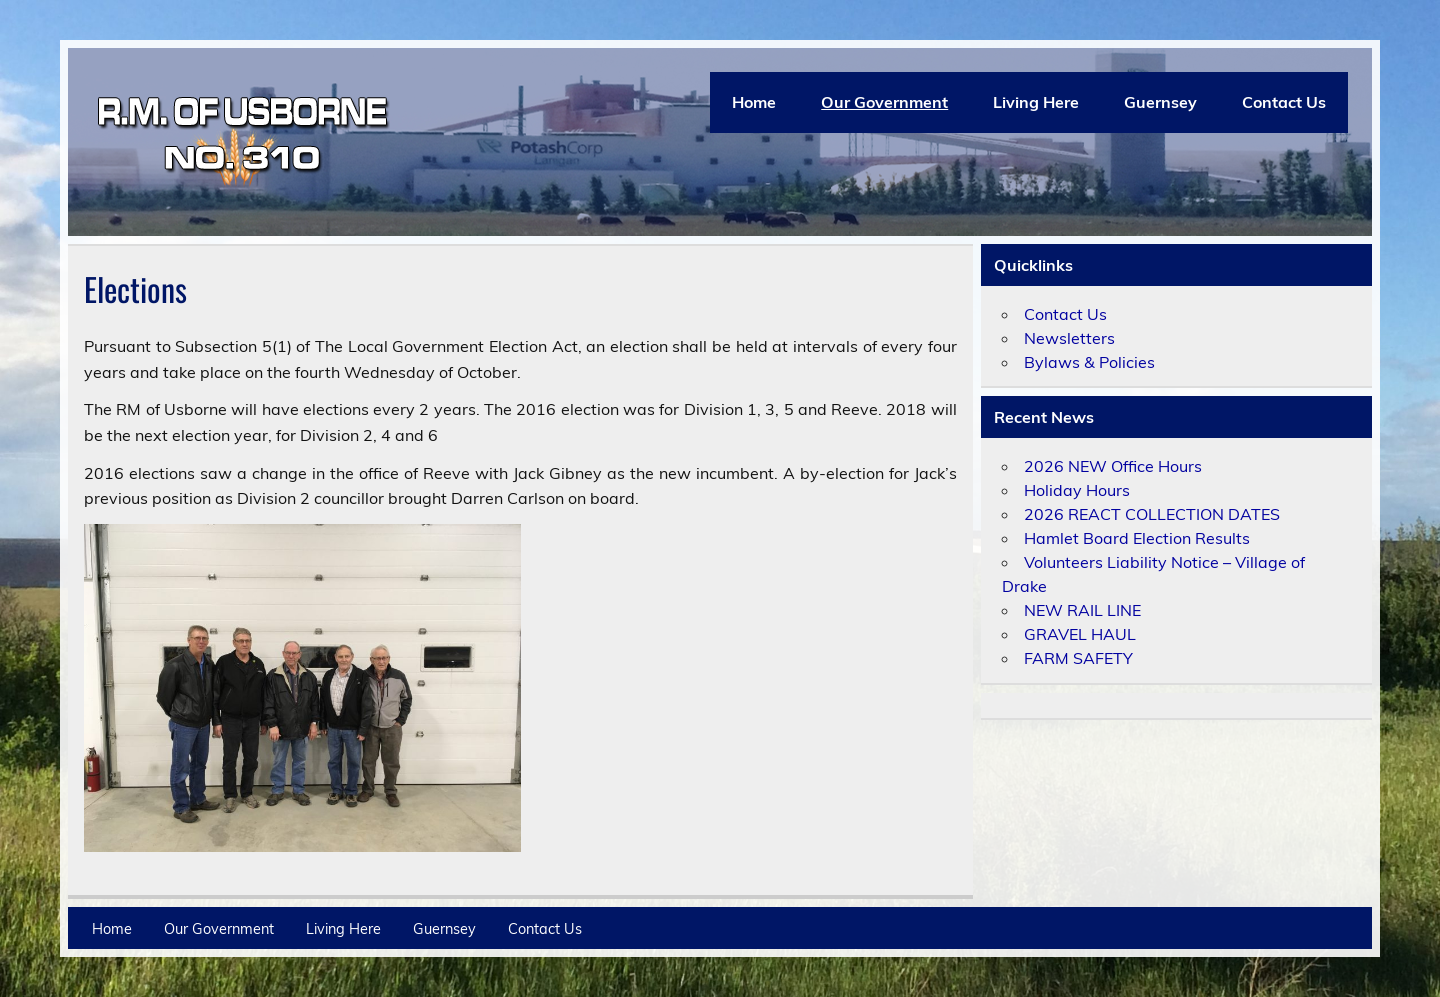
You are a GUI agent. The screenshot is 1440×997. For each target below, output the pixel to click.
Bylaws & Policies (1089, 362)
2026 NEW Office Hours (1113, 466)
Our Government (884, 102)
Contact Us (1284, 102)
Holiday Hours (1077, 490)
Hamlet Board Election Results (1137, 538)
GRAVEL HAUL (1080, 634)
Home (754, 102)
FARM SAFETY (1078, 658)
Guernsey (1160, 102)
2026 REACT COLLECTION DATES (1152, 514)
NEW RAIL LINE (1082, 610)
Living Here (1036, 102)
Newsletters (1069, 338)
